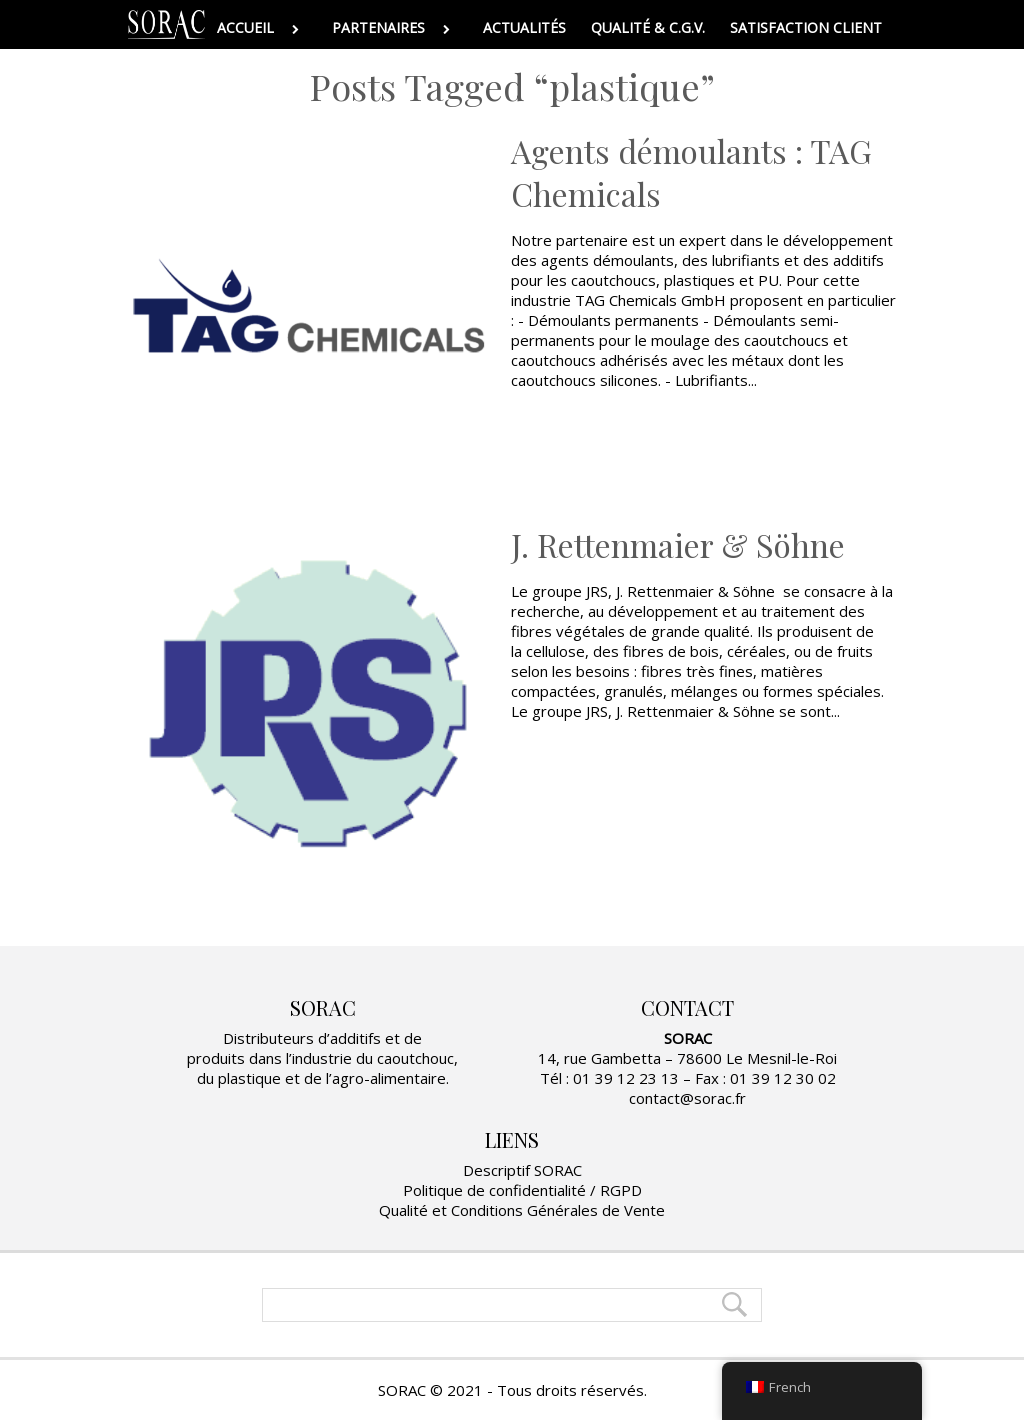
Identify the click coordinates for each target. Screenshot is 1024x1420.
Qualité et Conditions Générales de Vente (522, 1210)
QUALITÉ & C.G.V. (648, 27)
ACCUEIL (262, 27)
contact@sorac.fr (687, 1098)
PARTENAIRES (395, 27)
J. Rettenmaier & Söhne (678, 544)
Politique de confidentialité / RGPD (522, 1190)
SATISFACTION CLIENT (806, 27)
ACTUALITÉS (524, 27)
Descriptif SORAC (522, 1170)
